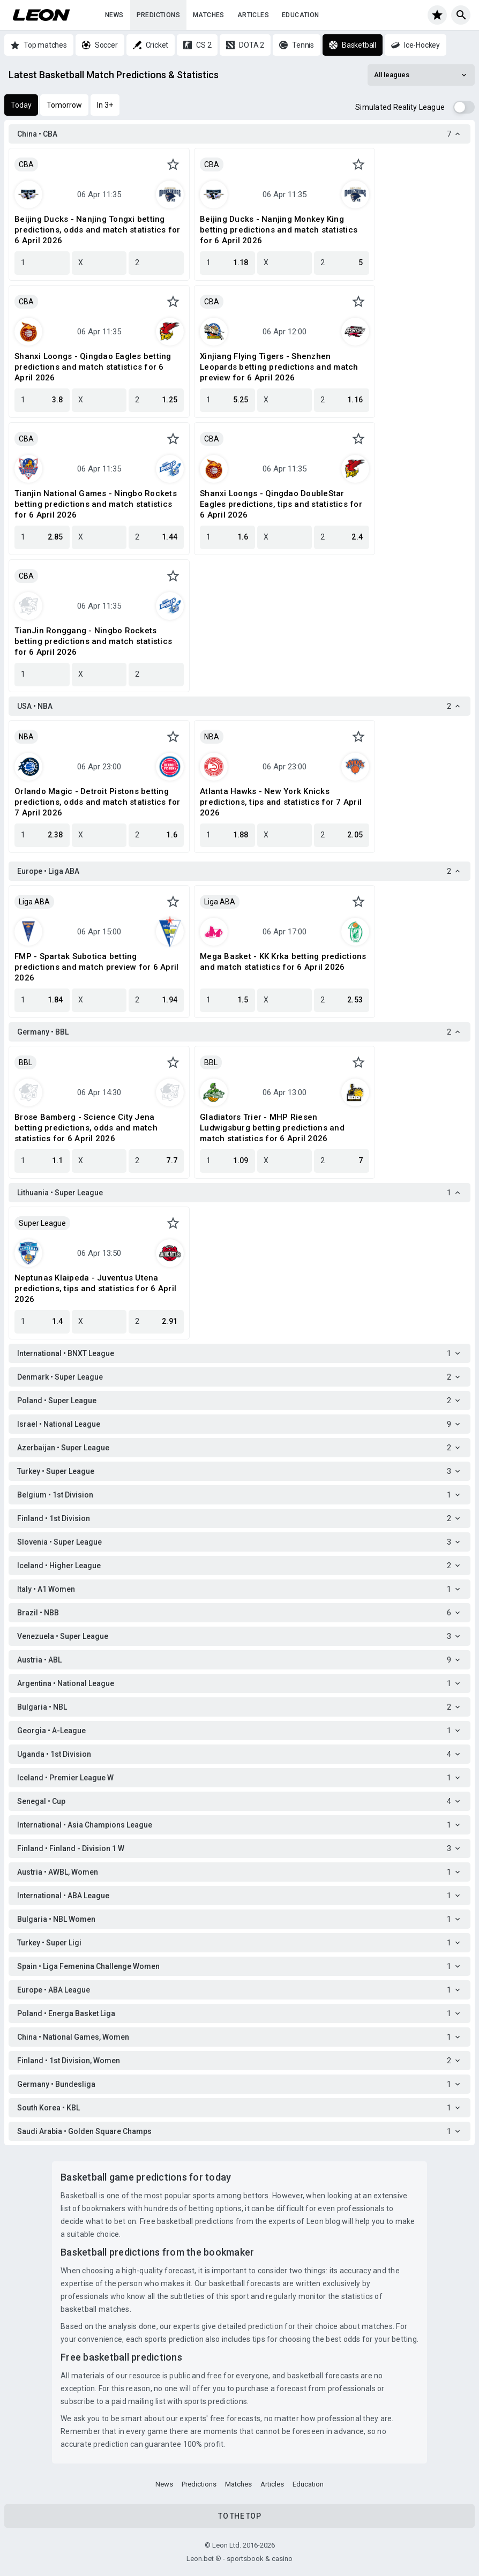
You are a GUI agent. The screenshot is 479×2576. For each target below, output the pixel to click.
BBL (25, 1062)
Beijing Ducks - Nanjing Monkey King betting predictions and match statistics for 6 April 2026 (278, 229)
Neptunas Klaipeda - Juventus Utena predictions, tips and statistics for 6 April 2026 (95, 1288)
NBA (26, 736)
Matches (208, 15)
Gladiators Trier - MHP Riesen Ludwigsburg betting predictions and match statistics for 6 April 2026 (272, 1127)
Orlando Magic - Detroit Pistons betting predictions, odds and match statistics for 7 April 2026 (97, 802)
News (114, 15)
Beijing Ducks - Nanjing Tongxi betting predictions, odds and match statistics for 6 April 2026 (97, 229)
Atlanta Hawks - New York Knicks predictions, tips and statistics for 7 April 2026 (281, 802)
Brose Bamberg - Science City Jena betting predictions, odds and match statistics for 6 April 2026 (86, 1127)
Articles (253, 15)
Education (300, 15)
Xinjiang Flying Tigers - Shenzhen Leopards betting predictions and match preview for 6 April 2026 (279, 367)
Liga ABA (34, 901)
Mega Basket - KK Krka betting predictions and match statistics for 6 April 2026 (283, 962)
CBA (26, 164)
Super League (42, 1223)
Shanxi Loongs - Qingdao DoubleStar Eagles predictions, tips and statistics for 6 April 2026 (281, 504)
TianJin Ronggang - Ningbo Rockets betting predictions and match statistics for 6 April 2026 (93, 641)
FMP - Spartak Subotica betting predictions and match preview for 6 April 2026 (96, 967)
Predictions (158, 15)
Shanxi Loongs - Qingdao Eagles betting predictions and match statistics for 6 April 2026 (92, 367)
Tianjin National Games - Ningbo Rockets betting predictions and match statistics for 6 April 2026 (95, 504)
